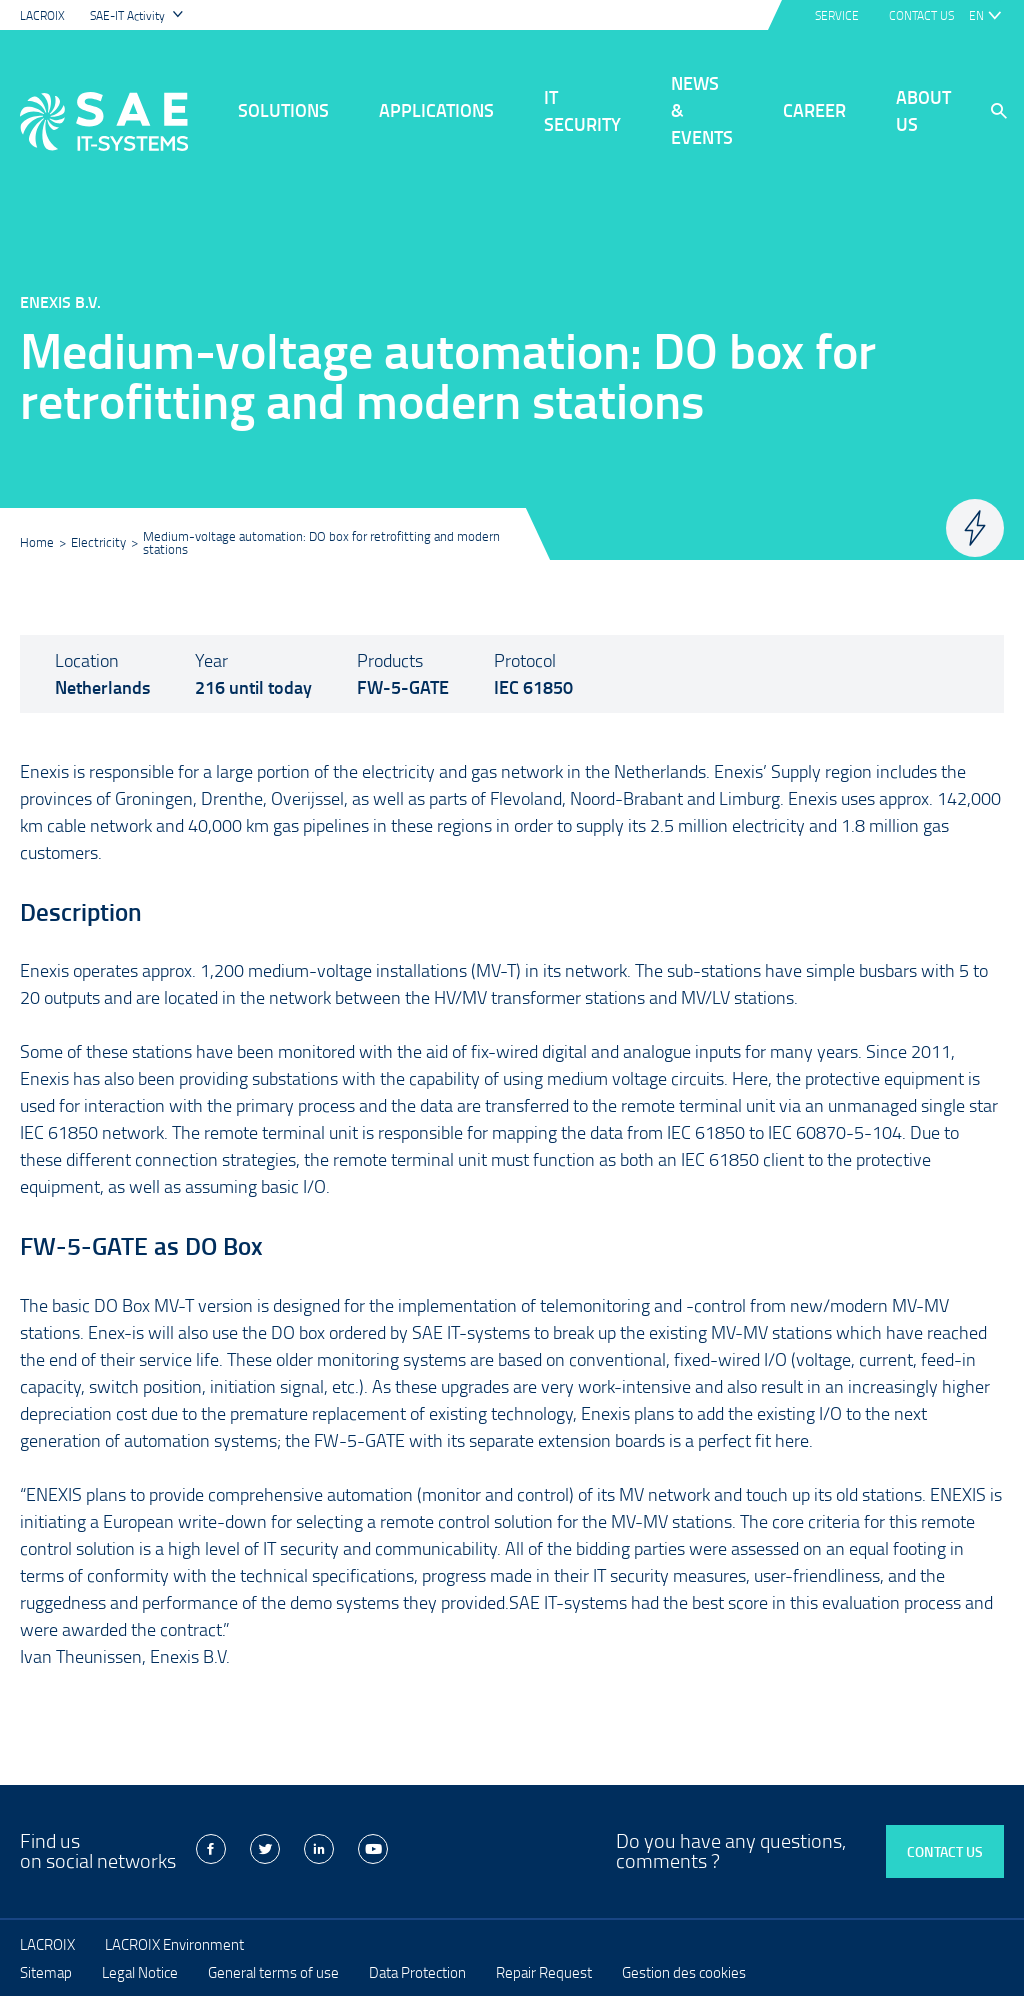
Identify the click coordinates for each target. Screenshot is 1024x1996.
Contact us (945, 1851)
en (976, 15)
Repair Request (544, 1972)
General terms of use (273, 1972)
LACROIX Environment (174, 1944)
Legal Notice (140, 1972)
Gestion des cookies (684, 1972)
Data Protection (417, 1972)
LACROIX (42, 15)
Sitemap (46, 1972)
